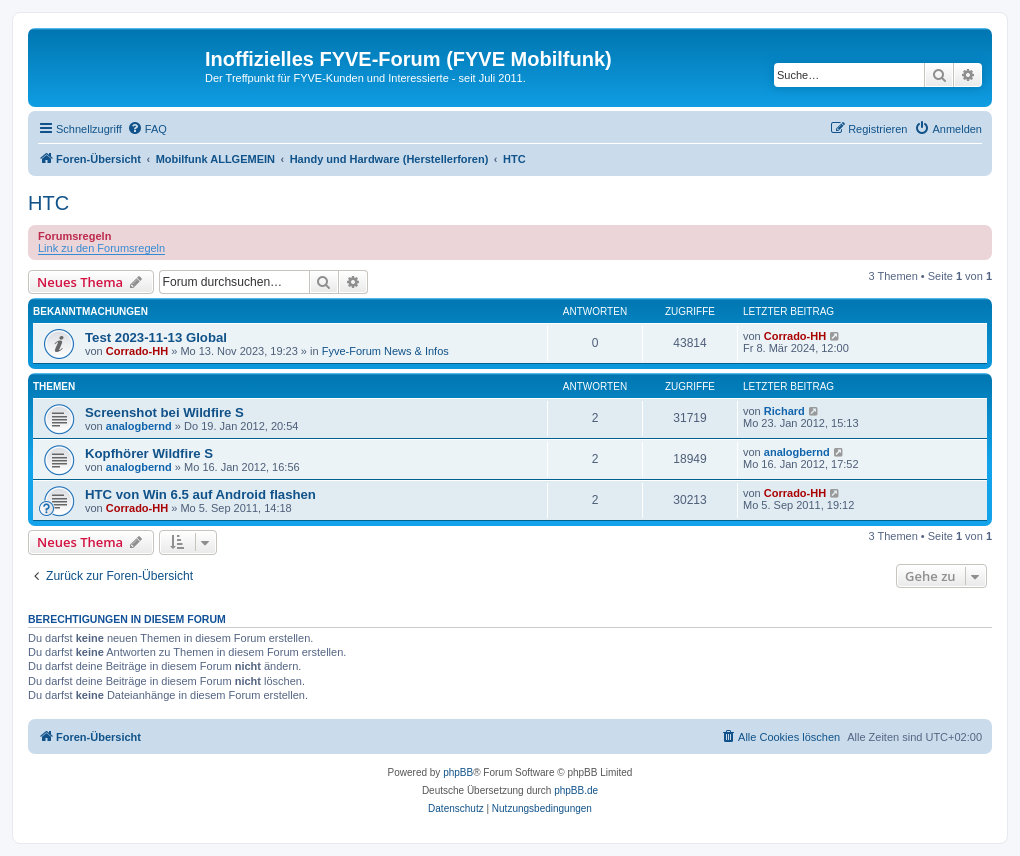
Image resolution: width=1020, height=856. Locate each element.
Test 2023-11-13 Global (156, 337)
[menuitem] (147, 129)
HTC (48, 203)
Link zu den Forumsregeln (101, 248)
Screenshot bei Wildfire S (164, 412)
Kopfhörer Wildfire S (149, 453)
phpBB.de (576, 790)
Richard (784, 411)
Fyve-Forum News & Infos (385, 351)
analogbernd (139, 426)
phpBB (458, 772)
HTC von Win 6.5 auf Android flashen (200, 494)
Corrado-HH (137, 351)
